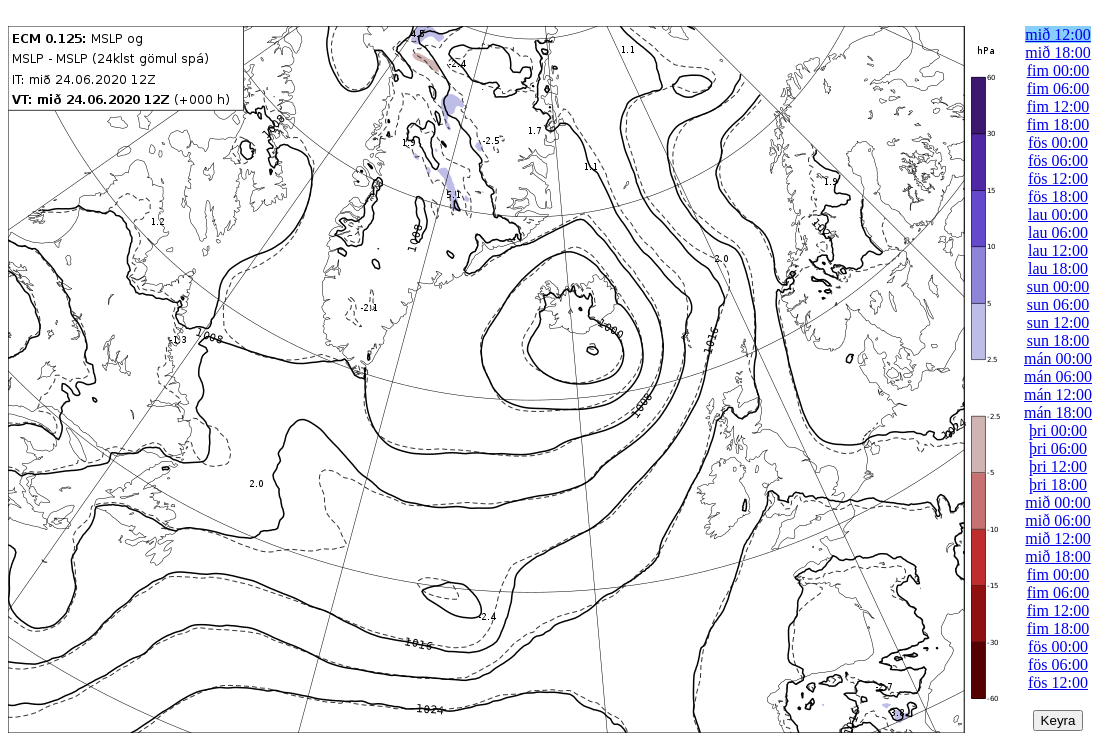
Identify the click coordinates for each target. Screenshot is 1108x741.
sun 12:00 (1058, 322)
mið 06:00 (1057, 520)
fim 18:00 (1058, 124)
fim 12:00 (1058, 106)
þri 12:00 (1058, 466)
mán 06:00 (1058, 376)
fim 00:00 (1058, 70)
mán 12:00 (1058, 394)
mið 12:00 (1057, 34)
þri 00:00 (1058, 430)
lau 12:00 (1058, 250)
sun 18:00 (1058, 340)
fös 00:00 (1058, 142)
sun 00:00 (1058, 286)
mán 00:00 (1058, 358)
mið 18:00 (1057, 52)
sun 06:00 (1058, 304)
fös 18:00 (1058, 196)
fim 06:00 (1058, 88)
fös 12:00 (1058, 178)
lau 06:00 (1058, 232)
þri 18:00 (1058, 484)
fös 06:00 (1058, 160)
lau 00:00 (1058, 214)
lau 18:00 (1058, 268)
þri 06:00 (1058, 448)
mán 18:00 (1058, 412)
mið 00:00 (1057, 502)
